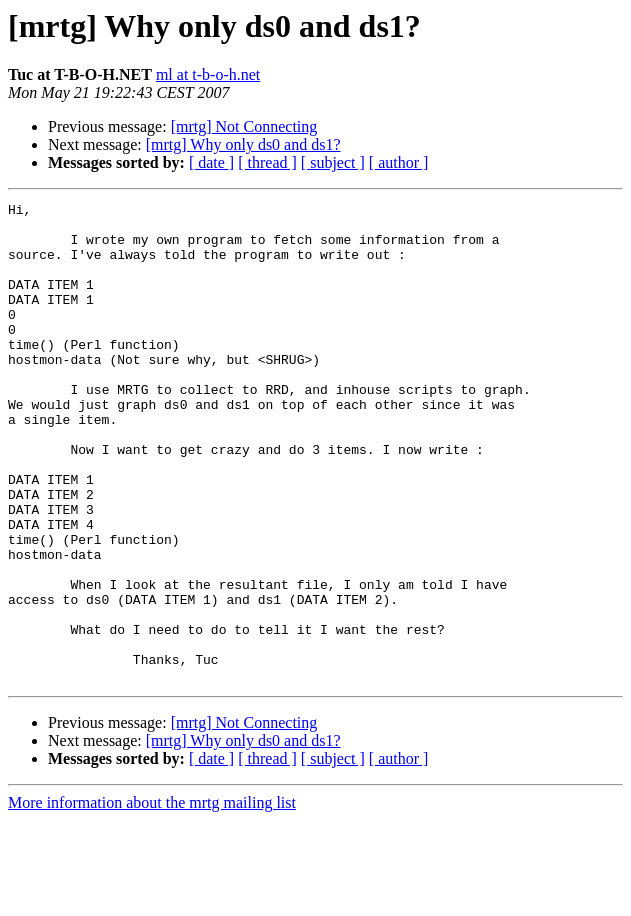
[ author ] (399, 162)
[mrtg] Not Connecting (244, 126)
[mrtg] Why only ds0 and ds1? (243, 144)
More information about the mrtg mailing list (152, 898)
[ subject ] (333, 162)
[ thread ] (267, 162)
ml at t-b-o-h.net (208, 74)
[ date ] (211, 162)
